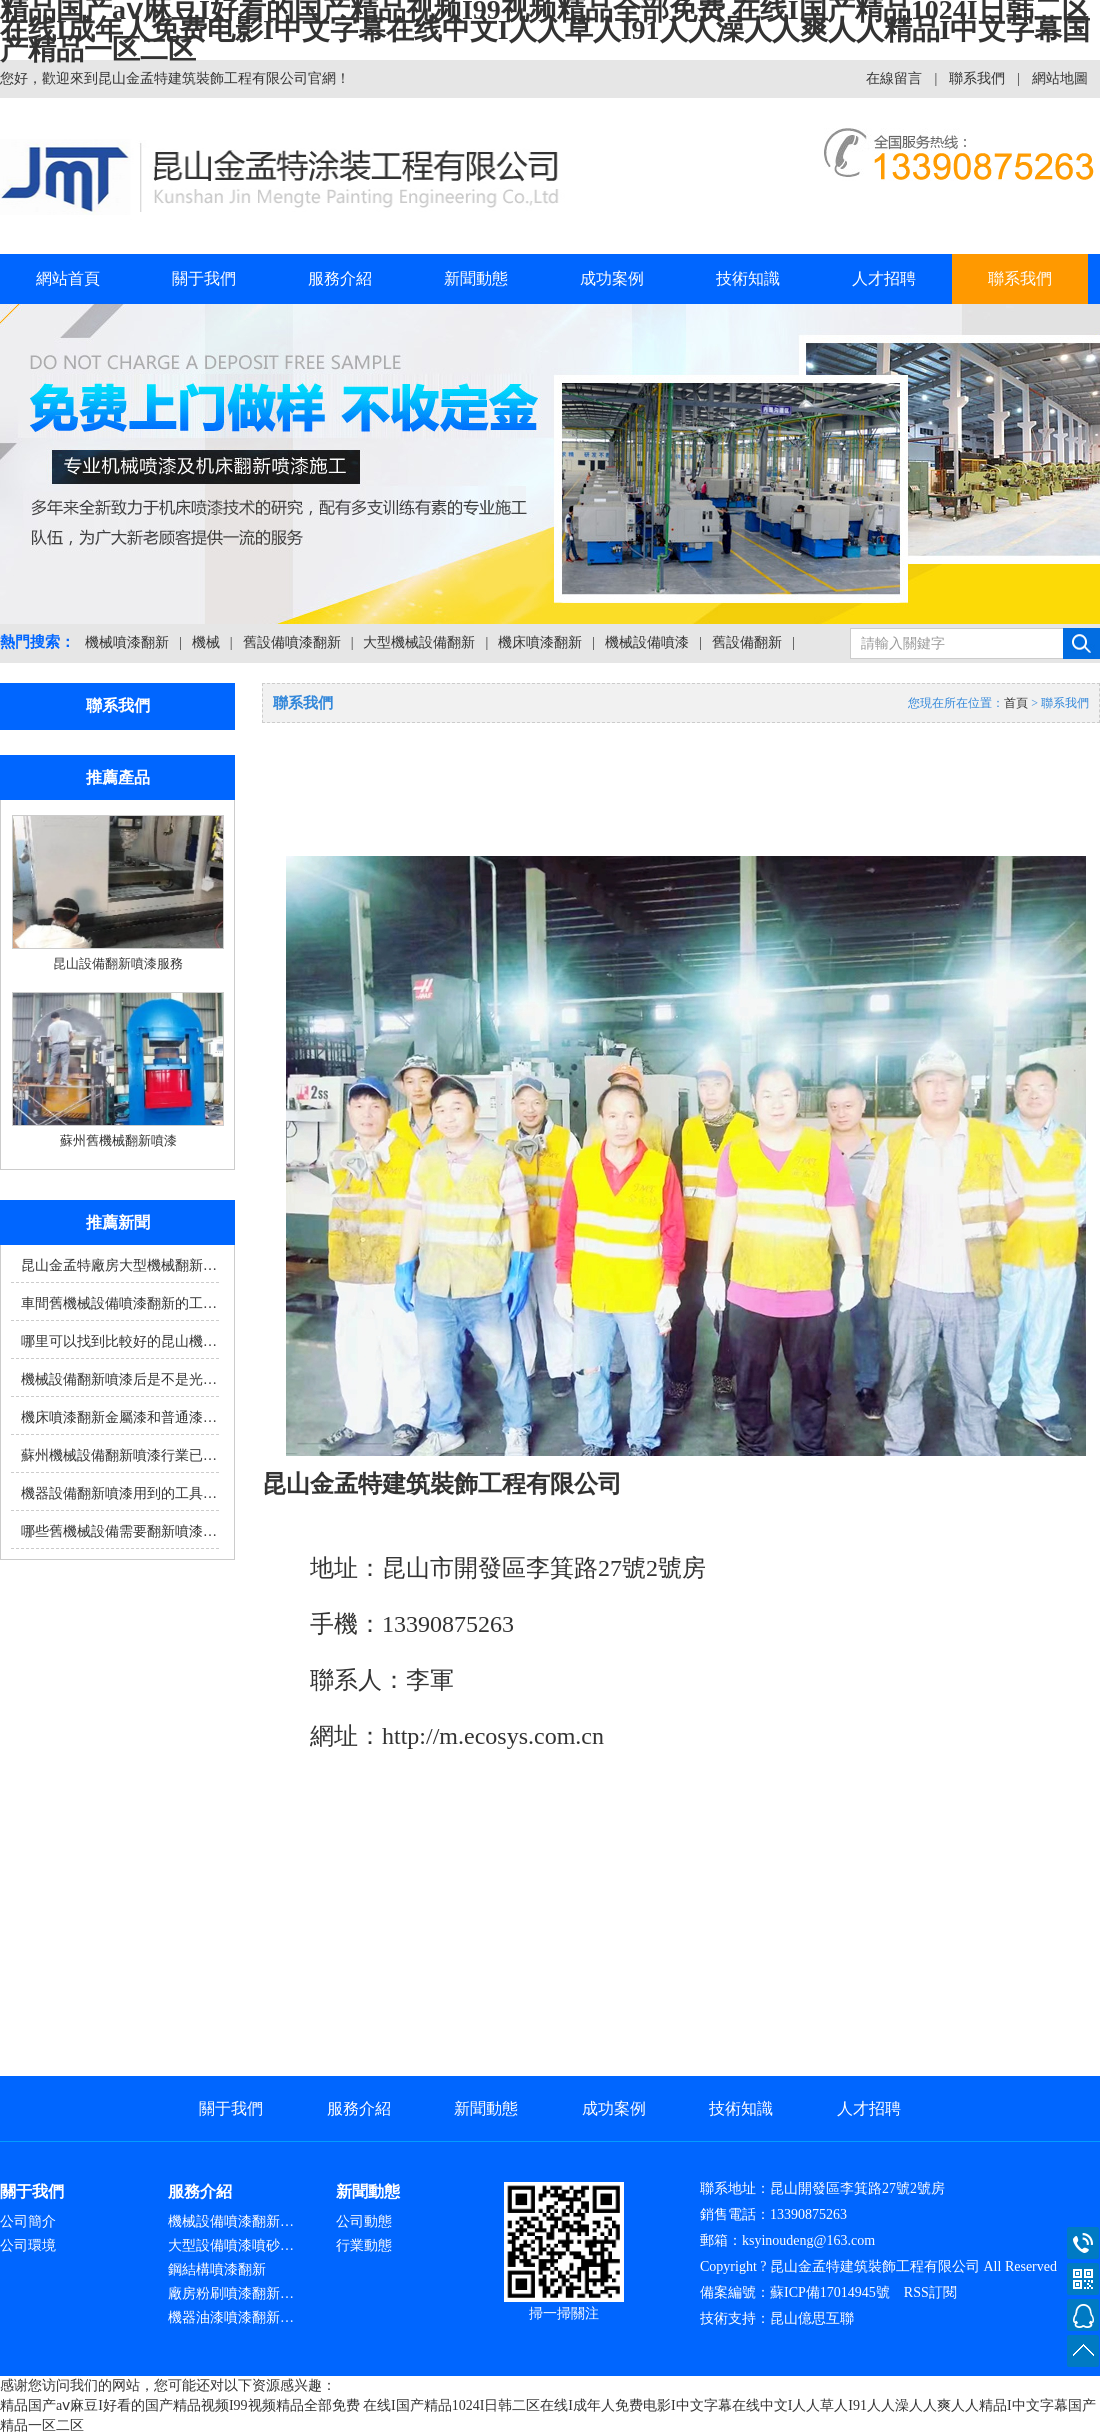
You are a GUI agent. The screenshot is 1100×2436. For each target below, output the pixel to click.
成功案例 (612, 278)
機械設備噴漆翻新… (231, 2221)
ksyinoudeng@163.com (808, 2240)
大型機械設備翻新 (419, 642)
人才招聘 (884, 278)
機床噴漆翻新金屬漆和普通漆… (119, 1417)
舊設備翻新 (747, 642)
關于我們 (204, 278)
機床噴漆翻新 (540, 642)
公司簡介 (28, 2221)
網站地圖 (1060, 78)
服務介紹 (340, 278)
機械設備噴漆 (647, 642)
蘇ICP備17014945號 (830, 2292)
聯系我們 (977, 78)
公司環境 (28, 2245)
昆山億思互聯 (812, 2318)
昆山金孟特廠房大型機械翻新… (119, 1265)
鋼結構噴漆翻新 (217, 2269)
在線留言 (894, 78)
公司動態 (364, 2221)
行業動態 (364, 2245)
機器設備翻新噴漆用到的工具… (119, 1493)
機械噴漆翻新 (127, 642)
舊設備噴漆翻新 (292, 642)
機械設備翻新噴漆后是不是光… (119, 1379)
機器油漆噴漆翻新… (231, 2317)
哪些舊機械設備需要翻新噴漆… (119, 1531)
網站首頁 (68, 278)
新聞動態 (476, 278)
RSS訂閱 (930, 2292)
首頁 (1016, 703)
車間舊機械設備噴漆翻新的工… (119, 1303)
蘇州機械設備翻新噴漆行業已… (119, 1455)
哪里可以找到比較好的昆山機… (119, 1341)
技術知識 (748, 278)
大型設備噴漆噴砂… (231, 2245)
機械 (206, 642)
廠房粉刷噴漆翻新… (231, 2293)
